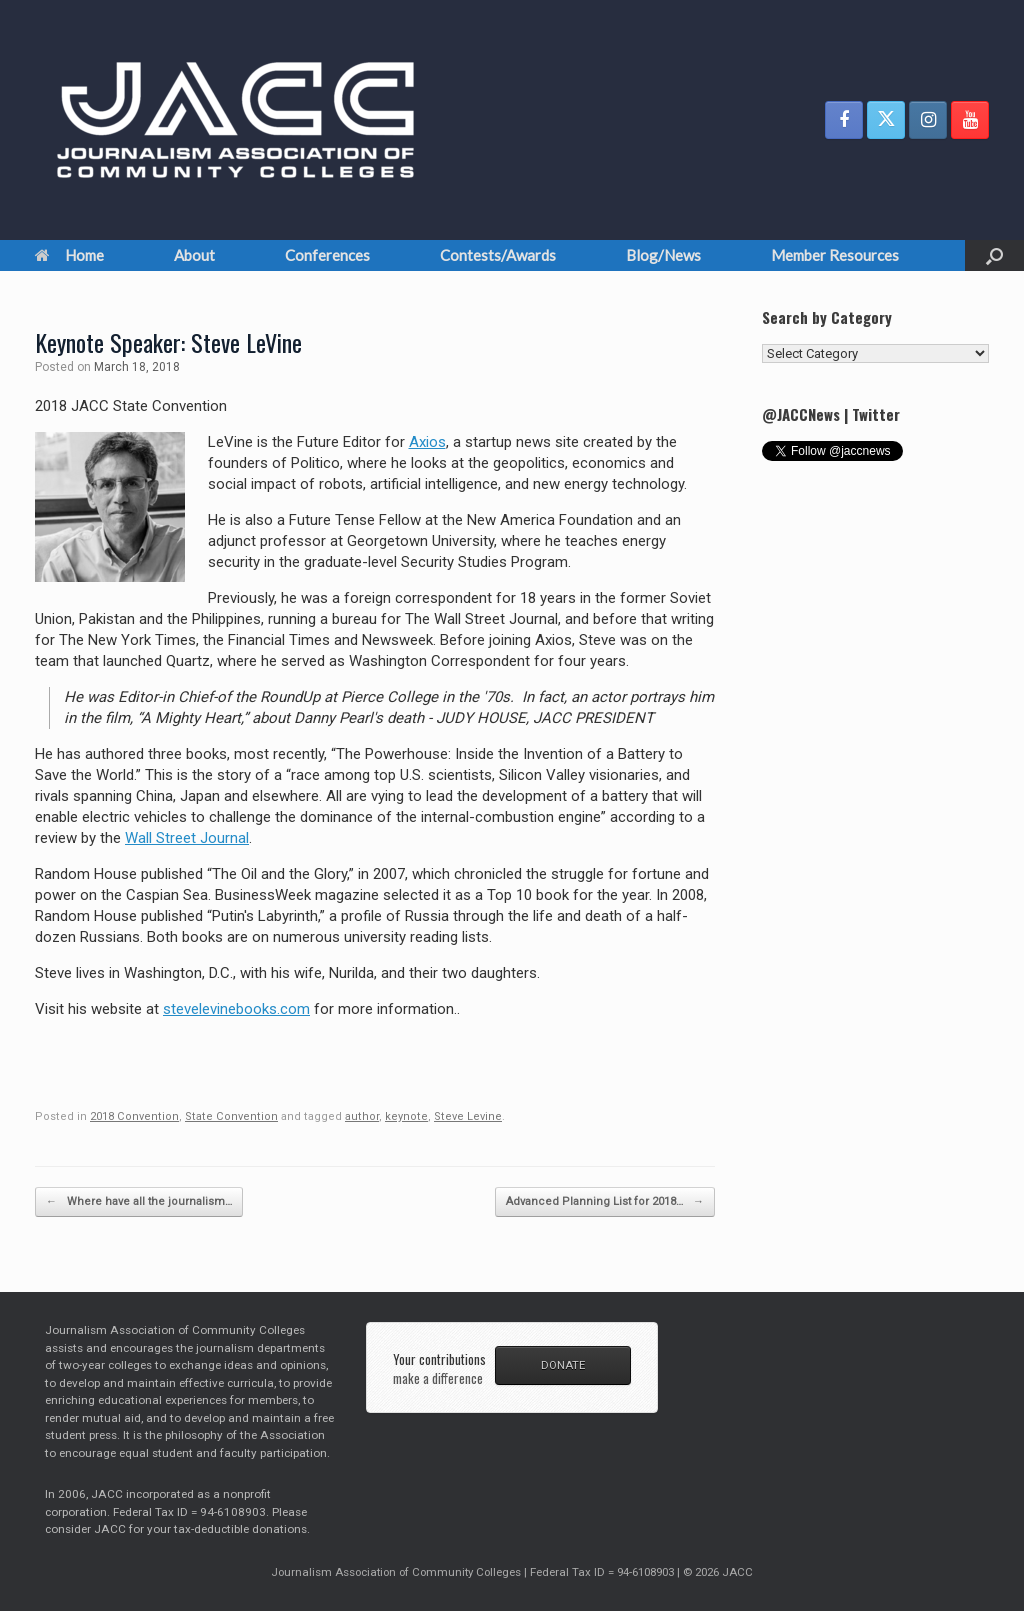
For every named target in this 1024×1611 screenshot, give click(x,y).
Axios (427, 442)
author (362, 1116)
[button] (994, 255)
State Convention (231, 1116)
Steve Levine (468, 1116)
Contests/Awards (498, 255)
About (194, 255)
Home (69, 255)
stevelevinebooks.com (236, 1009)
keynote (406, 1116)
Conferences (327, 255)
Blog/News (663, 255)
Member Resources (835, 255)
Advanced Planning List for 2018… (605, 1202)
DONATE (563, 1365)
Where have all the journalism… (139, 1202)
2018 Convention (134, 1116)
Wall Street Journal (187, 838)
